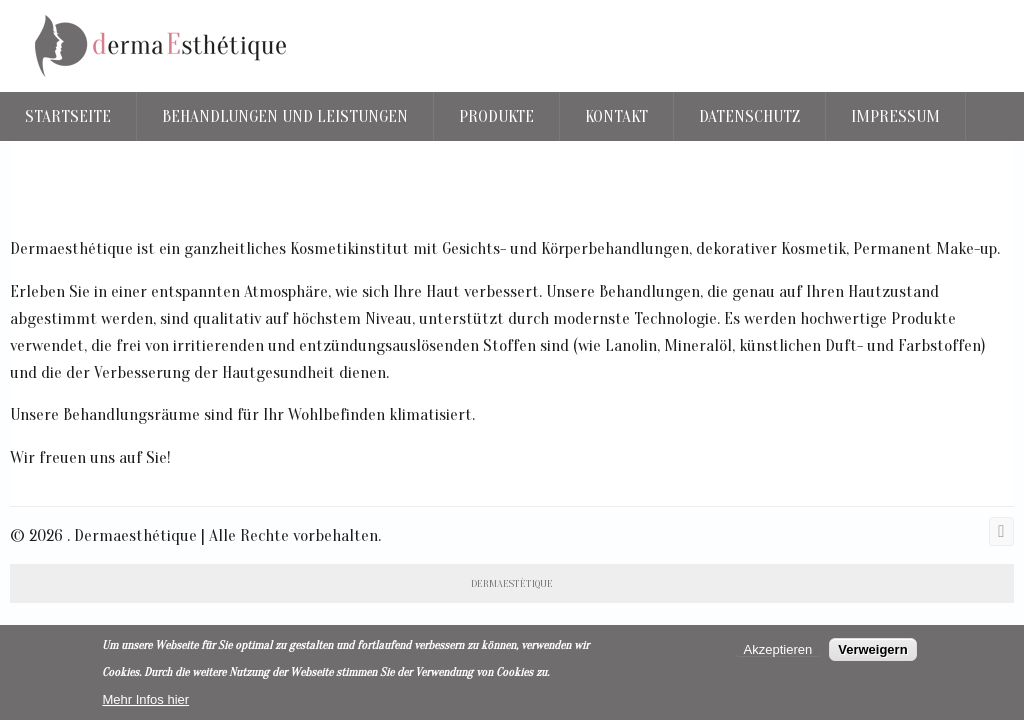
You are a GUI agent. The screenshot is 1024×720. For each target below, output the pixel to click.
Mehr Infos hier (145, 699)
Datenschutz (749, 116)
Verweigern (872, 649)
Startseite (68, 116)
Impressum (895, 116)
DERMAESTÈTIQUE (512, 583)
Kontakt (616, 116)
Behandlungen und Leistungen (285, 116)
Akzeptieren (778, 649)
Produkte (496, 116)
